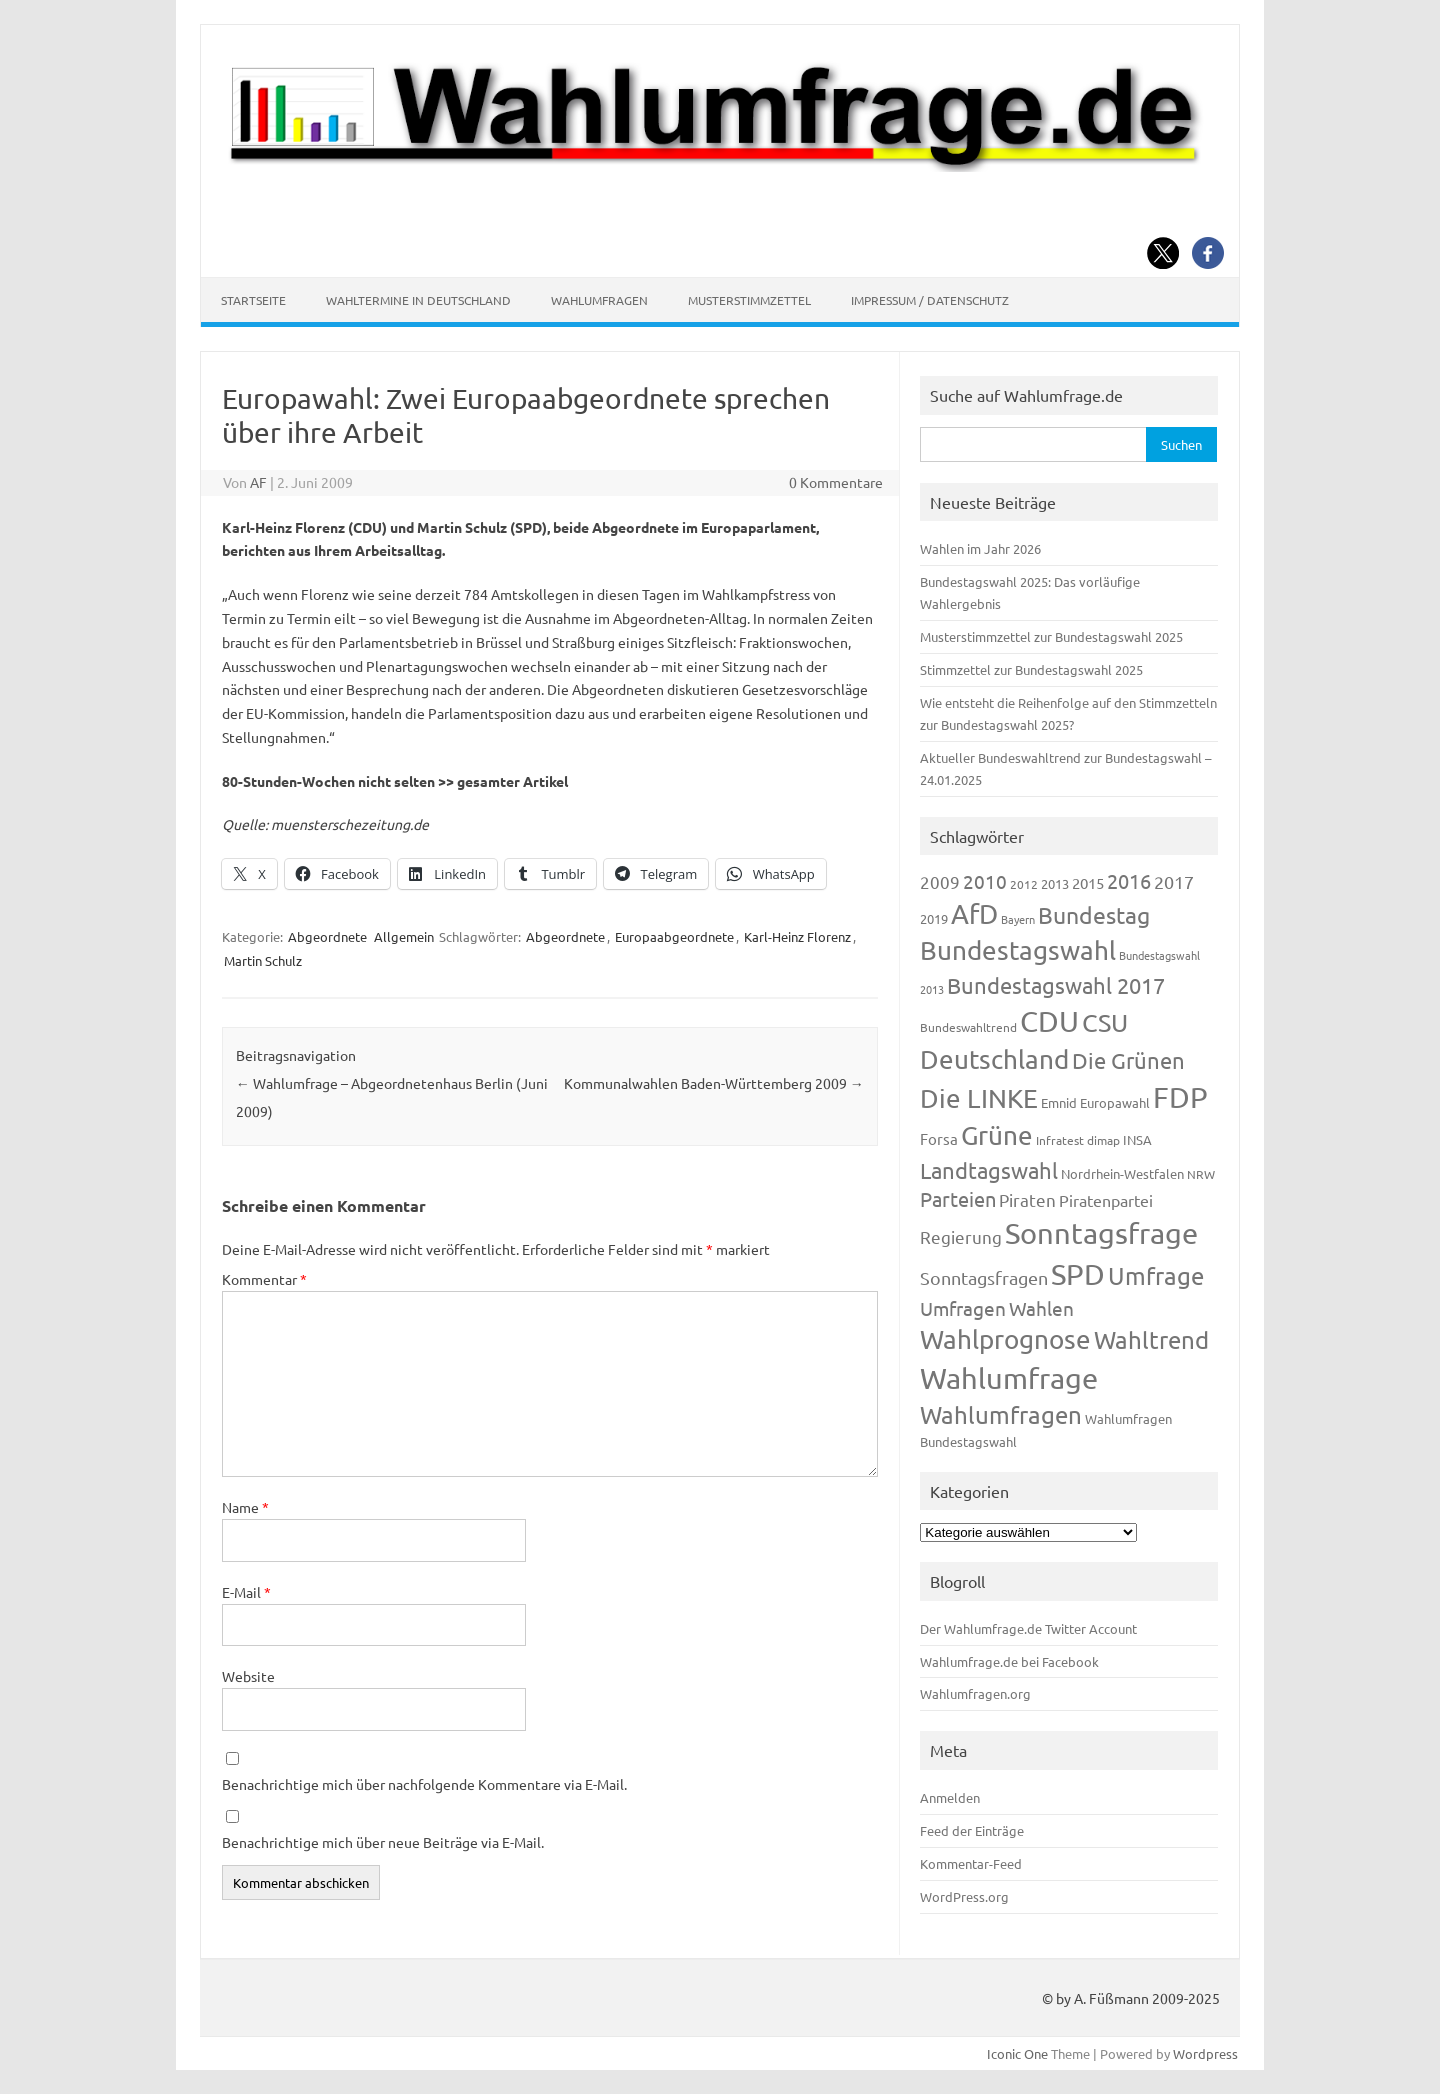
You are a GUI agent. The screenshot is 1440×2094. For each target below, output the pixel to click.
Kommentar (264, 1279)
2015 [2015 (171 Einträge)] (1088, 882)
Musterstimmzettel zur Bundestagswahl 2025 (1051, 636)
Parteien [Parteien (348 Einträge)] (958, 1198)
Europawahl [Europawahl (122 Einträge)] (1115, 1102)
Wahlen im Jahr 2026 (980, 548)
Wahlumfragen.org (975, 1693)
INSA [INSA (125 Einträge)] (1137, 1139)
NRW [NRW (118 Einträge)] (1201, 1174)
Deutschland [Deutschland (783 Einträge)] (994, 1059)
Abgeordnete (327, 936)
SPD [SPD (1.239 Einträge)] (1078, 1274)
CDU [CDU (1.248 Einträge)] (1049, 1021)
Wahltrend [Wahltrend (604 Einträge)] (1151, 1339)
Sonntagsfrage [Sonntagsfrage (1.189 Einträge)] (1101, 1233)
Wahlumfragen (599, 300)
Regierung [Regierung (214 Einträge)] (961, 1236)
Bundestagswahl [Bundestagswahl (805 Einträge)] (1018, 950)
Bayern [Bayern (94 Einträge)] (1018, 919)
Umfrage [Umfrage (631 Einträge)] (1156, 1275)
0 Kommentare (836, 482)
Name (245, 1507)
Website (248, 1676)
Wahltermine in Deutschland (418, 300)
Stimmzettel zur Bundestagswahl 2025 (1031, 669)
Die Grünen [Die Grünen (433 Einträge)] (1128, 1060)
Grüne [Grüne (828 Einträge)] (997, 1135)
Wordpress (1205, 2053)
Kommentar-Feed (971, 1863)
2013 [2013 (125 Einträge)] (1055, 883)
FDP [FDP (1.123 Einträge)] (1180, 1097)
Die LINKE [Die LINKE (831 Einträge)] (979, 1098)
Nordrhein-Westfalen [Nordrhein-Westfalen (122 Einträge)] (1122, 1173)
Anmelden (950, 1797)
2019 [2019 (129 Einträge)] (934, 918)
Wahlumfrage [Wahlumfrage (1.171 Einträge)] (1009, 1378)
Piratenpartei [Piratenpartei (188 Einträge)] (1106, 1200)
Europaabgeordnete (674, 936)
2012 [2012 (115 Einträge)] (1024, 884)
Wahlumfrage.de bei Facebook (1009, 1661)
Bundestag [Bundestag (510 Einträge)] (1094, 914)
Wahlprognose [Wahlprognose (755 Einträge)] (1005, 1339)
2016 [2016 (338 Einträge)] (1129, 880)
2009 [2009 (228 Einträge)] (940, 881)
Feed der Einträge (972, 1830)
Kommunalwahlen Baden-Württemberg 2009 (714, 1083)
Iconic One (1017, 2053)
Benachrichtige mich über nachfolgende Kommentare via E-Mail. (424, 1784)
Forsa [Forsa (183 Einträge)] (939, 1138)
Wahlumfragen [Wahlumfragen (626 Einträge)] (1001, 1414)
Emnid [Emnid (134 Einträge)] (1059, 1102)
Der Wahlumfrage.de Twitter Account (1028, 1628)
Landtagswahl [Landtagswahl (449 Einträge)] (989, 1170)
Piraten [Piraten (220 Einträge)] (1027, 1199)
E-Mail (246, 1592)
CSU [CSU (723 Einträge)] (1105, 1022)
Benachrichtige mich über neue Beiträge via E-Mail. (383, 1842)
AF (258, 482)
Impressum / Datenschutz (930, 300)
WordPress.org (964, 1896)
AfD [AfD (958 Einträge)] (974, 913)
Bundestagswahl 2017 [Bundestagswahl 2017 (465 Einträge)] (1056, 985)
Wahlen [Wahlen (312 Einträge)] (1041, 1308)
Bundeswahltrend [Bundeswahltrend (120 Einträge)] (968, 1027)
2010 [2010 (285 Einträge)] (985, 881)
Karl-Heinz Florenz (797, 936)
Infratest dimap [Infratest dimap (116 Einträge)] (1078, 1140)
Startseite (253, 300)
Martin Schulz (263, 960)
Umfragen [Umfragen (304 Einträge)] (963, 1308)
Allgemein (404, 936)
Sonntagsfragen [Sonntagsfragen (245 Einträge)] (984, 1277)
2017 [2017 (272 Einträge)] (1174, 881)
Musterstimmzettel (749, 300)
